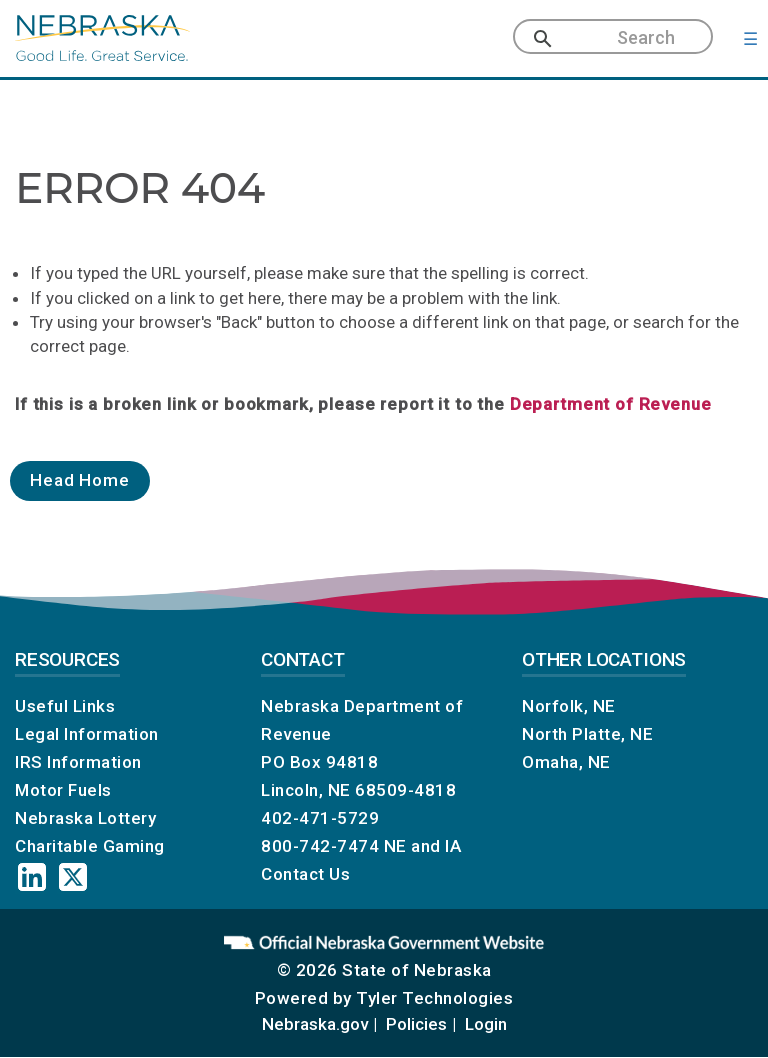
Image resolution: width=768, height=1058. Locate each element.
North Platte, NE (587, 734)
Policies (416, 1024)
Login (486, 1024)
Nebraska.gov (315, 1024)
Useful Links (65, 706)
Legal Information (87, 734)
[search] (628, 38)
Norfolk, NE (569, 706)
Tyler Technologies (434, 998)
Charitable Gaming (90, 846)
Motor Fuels (63, 790)
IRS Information (78, 762)
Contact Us (305, 874)
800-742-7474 (320, 846)
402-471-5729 (320, 818)
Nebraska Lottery (85, 818)
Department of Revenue (611, 404)
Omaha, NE (566, 762)
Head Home (80, 480)
